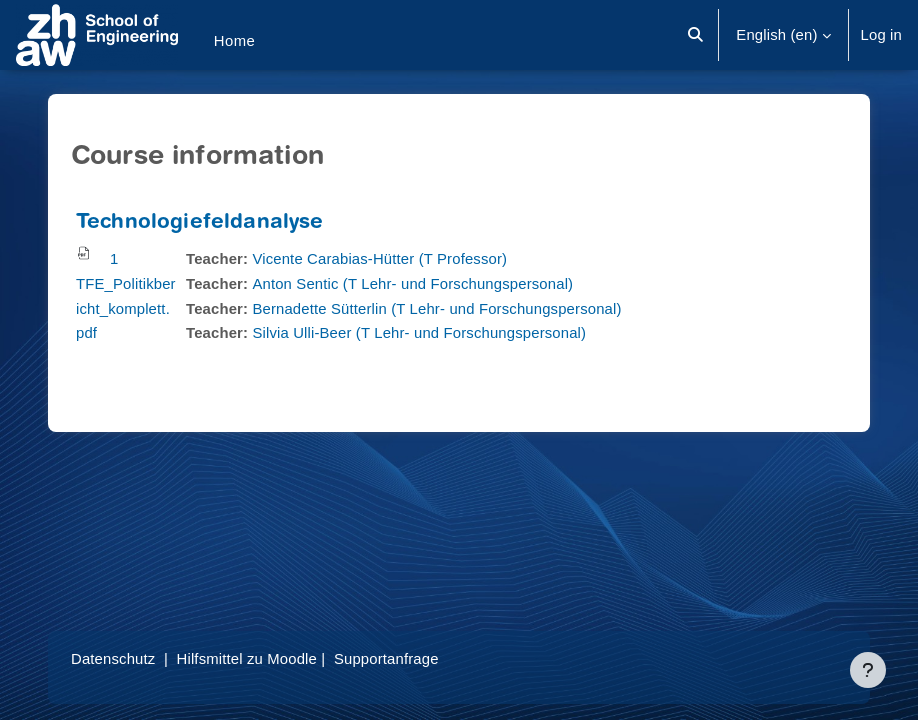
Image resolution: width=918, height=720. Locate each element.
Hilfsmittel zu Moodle (247, 659)
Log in (881, 35)
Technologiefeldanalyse (200, 223)
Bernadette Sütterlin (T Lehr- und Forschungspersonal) (436, 309)
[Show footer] (868, 670)
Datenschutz (113, 659)
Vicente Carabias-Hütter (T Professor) (379, 259)
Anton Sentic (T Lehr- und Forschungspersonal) (412, 284)
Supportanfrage (386, 659)
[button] (696, 35)
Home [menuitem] (235, 41)
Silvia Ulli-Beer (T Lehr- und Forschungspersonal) (419, 333)
